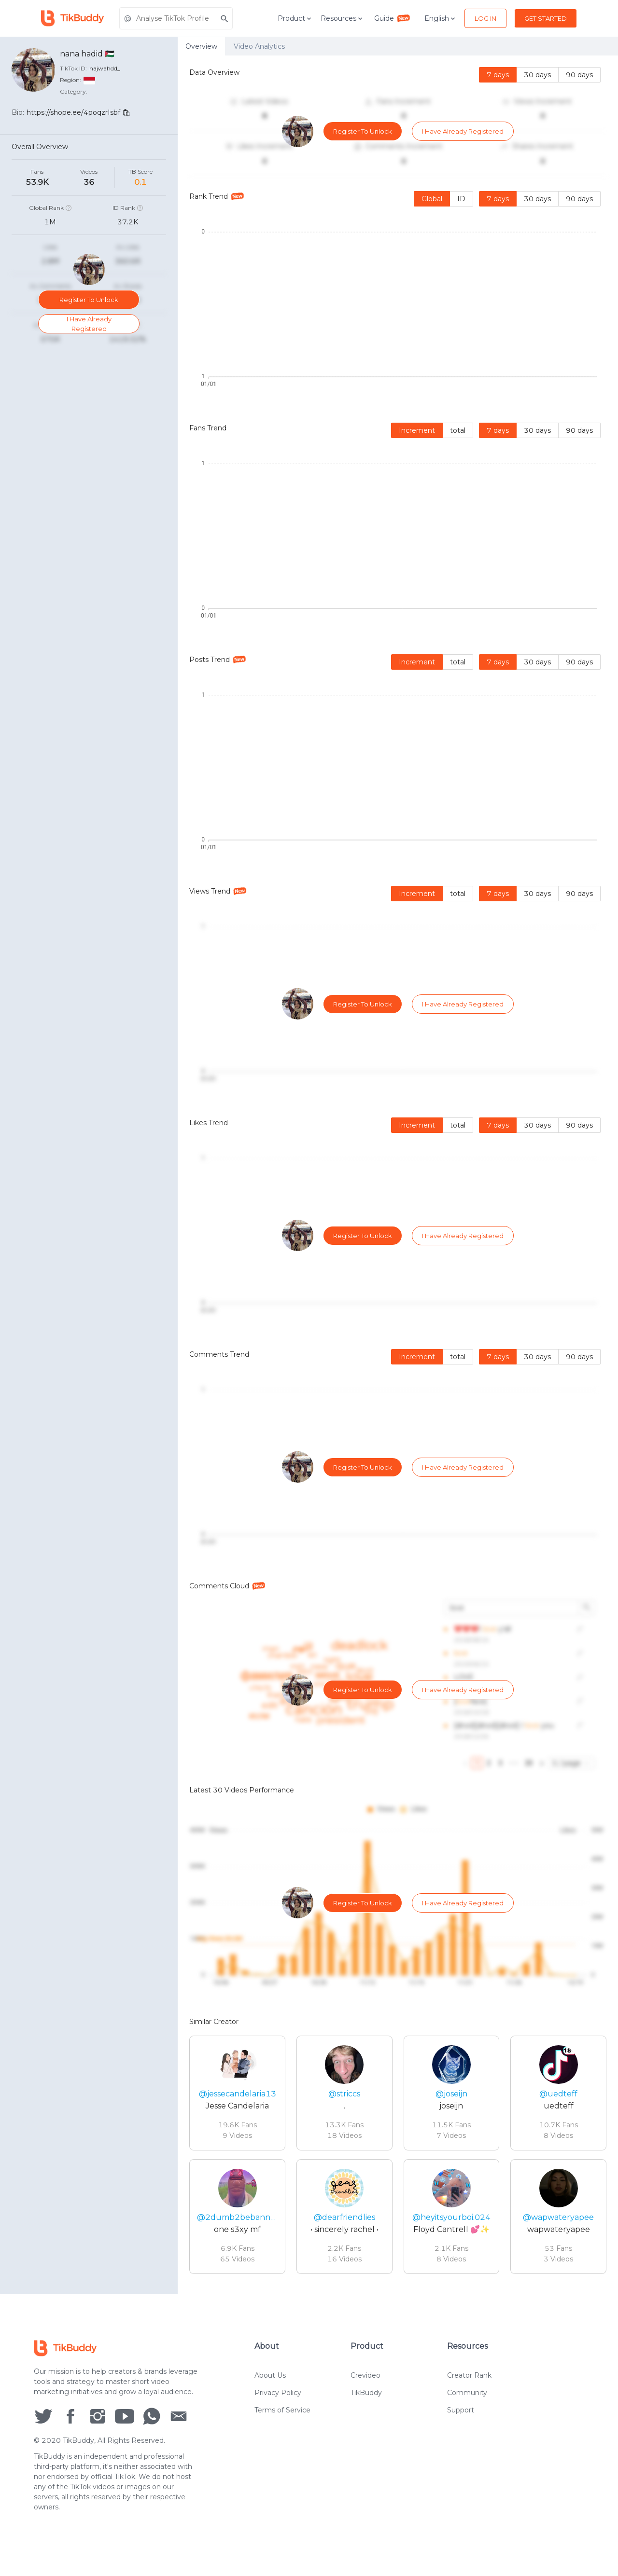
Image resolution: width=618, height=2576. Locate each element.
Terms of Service (282, 2412)
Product (295, 18)
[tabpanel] (398, 1174)
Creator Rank (469, 2377)
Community (467, 2395)
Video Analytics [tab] (259, 46)
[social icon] (43, 2418)
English (440, 18)
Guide (392, 18)
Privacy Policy (277, 2395)
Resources (342, 18)
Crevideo (365, 2377)
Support (460, 2412)
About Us (270, 2377)
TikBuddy (366, 2395)
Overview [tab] (201, 46)
